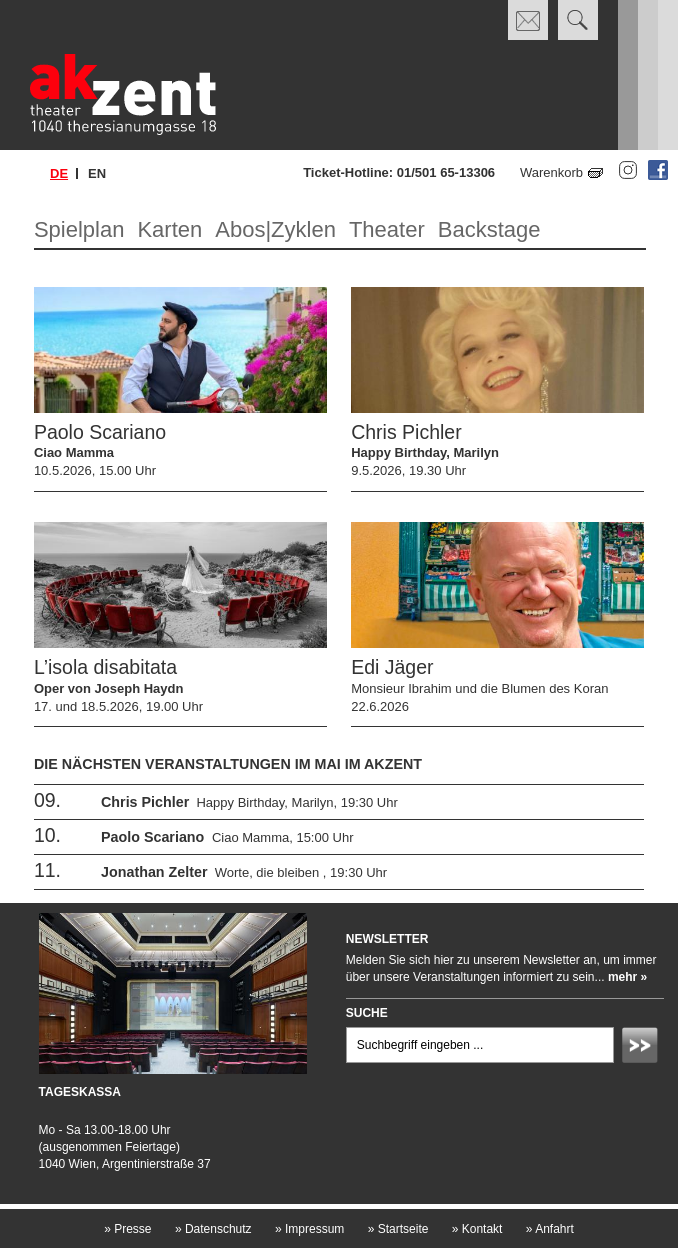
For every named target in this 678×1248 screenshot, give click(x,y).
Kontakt (477, 1229)
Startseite (398, 1229)
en (97, 173)
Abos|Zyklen (275, 229)
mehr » (627, 977)
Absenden (643, 1048)
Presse (127, 1229)
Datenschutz (213, 1229)
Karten (169, 229)
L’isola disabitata (105, 667)
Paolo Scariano (100, 432)
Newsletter (387, 939)
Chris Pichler (406, 432)
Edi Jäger (392, 667)
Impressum (309, 1229)
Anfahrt (550, 1229)
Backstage (489, 229)
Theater (387, 229)
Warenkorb (551, 172)
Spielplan (79, 229)
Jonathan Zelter (154, 872)
